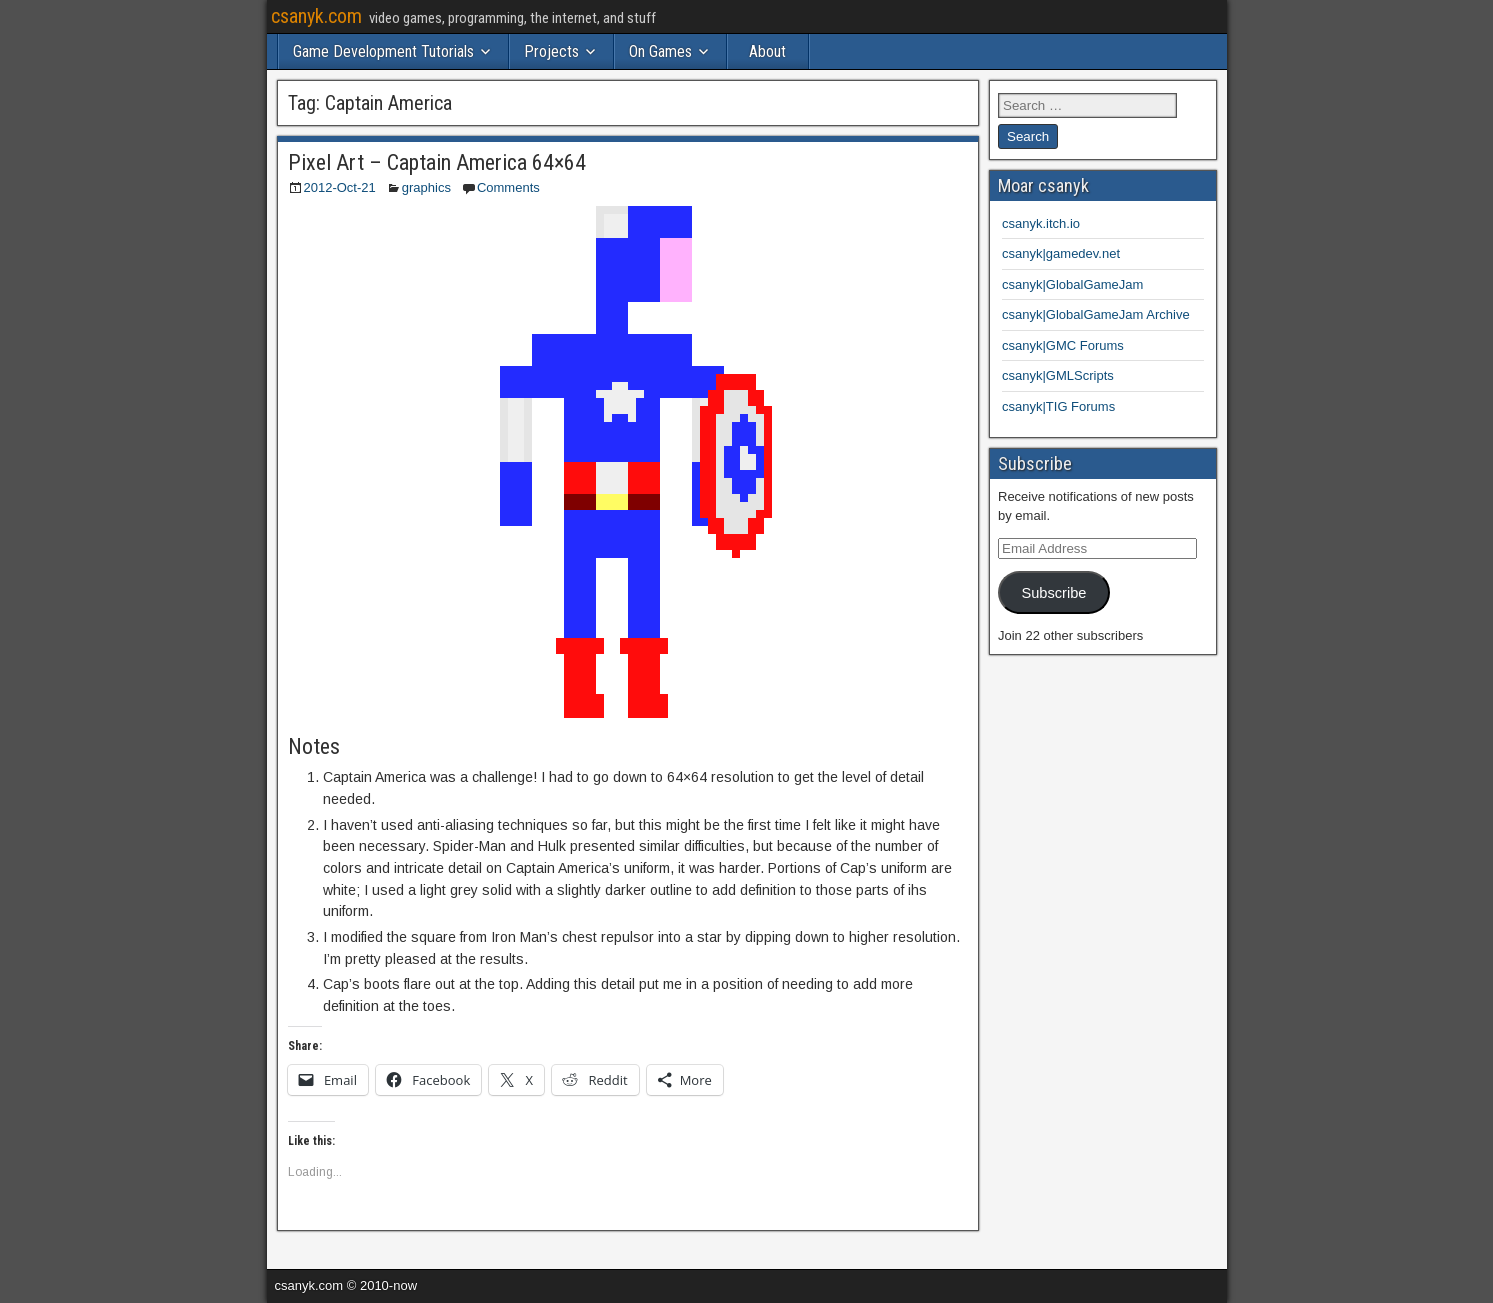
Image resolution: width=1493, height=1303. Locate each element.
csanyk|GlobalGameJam (1072, 284)
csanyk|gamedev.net (1061, 253)
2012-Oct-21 (340, 187)
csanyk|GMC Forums (1063, 345)
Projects (551, 51)
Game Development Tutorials (383, 51)
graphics (426, 187)
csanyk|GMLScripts (1058, 375)
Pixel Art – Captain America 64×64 (437, 162)
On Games (660, 51)
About (767, 51)
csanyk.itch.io (1041, 223)
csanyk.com (316, 16)
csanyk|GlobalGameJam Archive (1096, 314)
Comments (508, 187)
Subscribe (1053, 593)
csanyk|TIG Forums (1058, 406)
